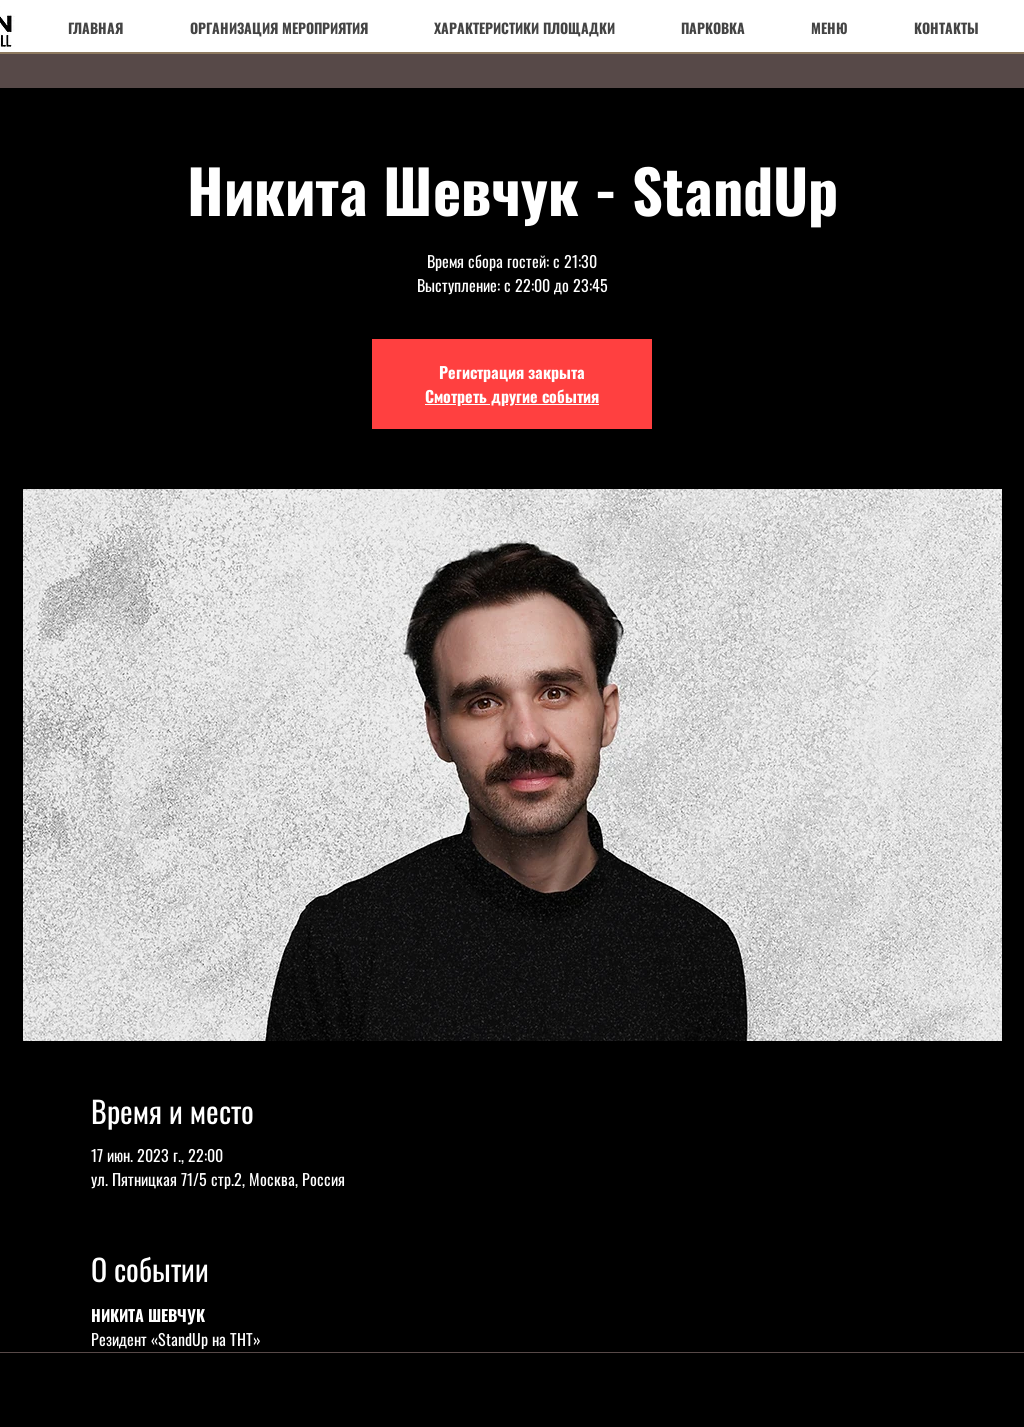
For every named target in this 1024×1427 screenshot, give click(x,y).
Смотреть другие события (512, 396)
